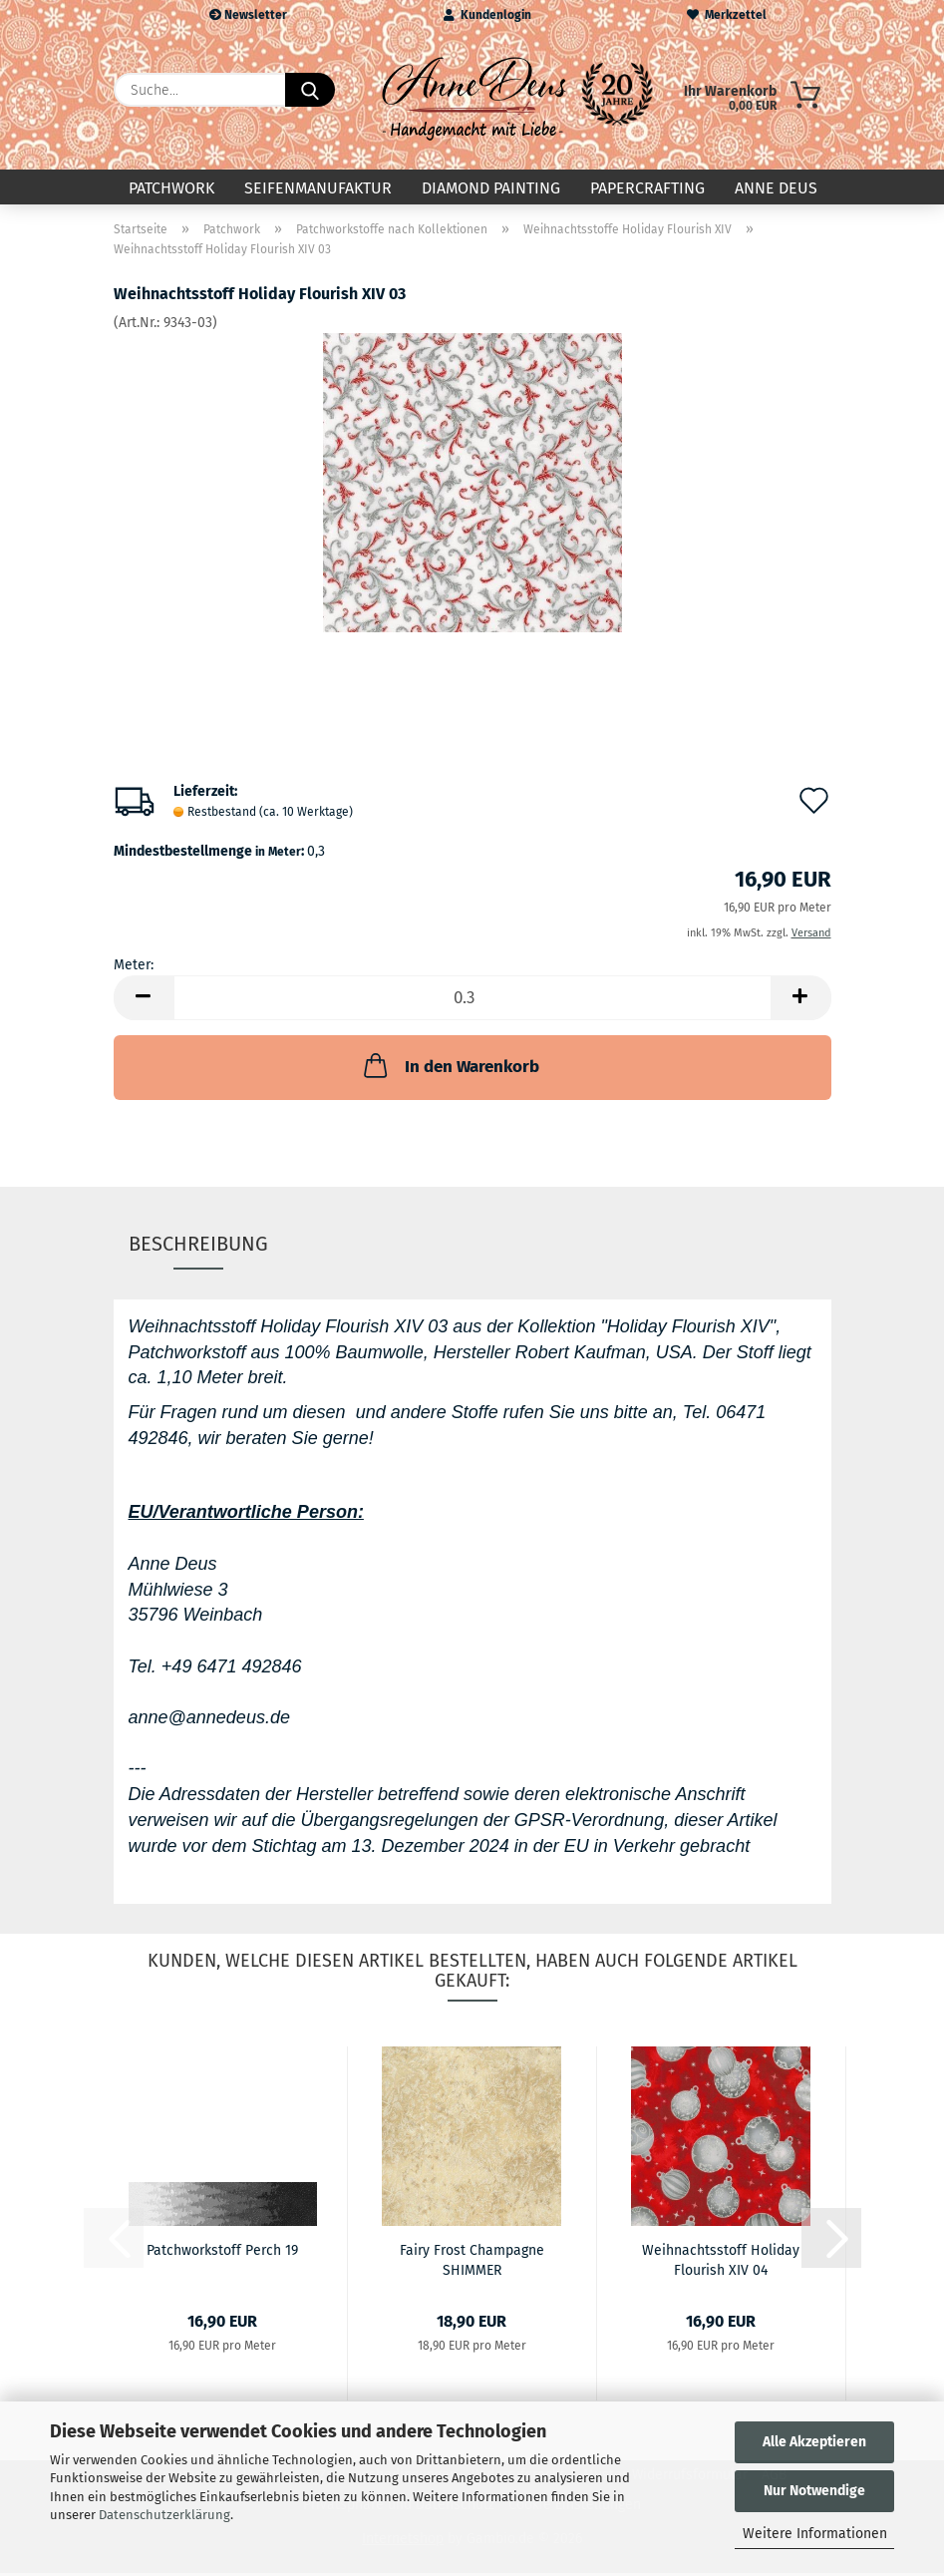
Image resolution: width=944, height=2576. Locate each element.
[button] (143, 1001)
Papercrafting (647, 188)
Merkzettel (727, 15)
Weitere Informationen (815, 2533)
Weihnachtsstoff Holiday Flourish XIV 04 (720, 2262)
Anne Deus (776, 188)
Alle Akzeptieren (814, 2441)
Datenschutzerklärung (164, 2514)
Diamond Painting (491, 188)
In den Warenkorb (449, 1069)
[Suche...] (310, 90)
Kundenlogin (487, 15)
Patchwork (171, 188)
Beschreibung (198, 1247)
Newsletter (248, 15)
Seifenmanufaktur (318, 188)
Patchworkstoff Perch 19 (222, 2253)
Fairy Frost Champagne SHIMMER (472, 2262)
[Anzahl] (472, 1001)
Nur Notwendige (814, 2490)
